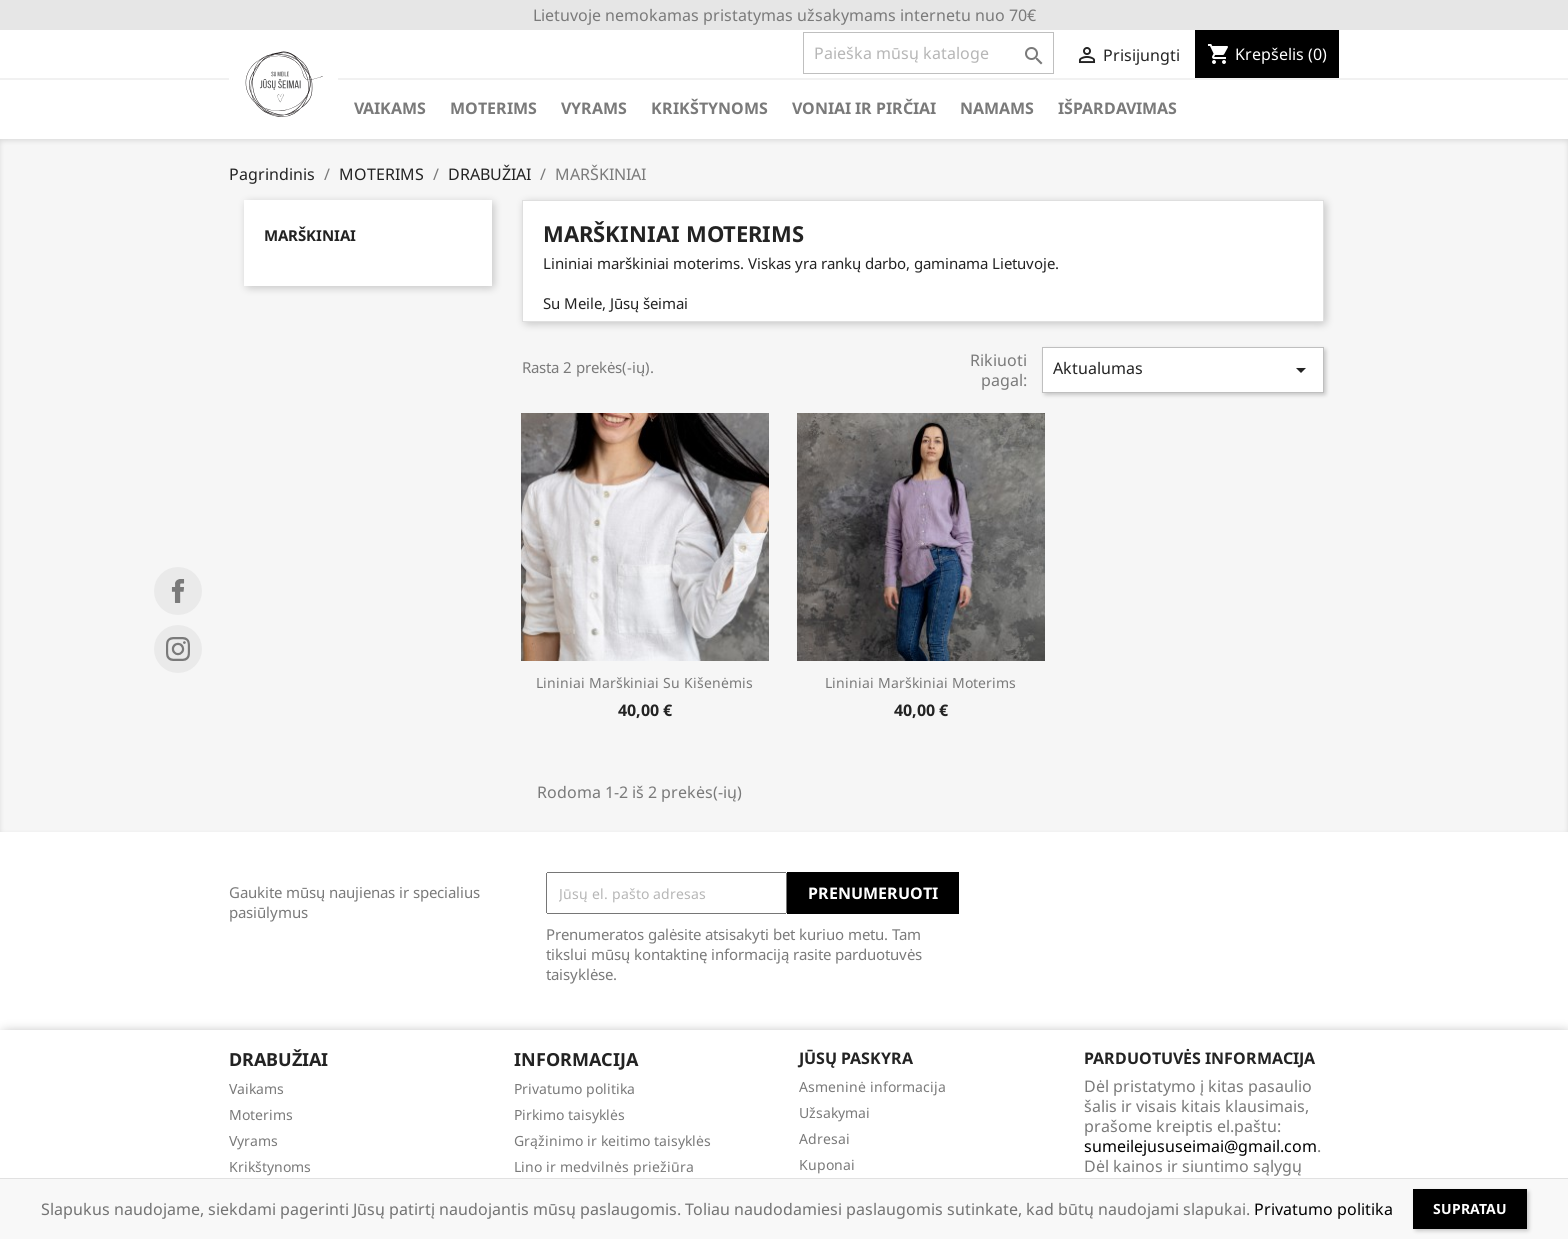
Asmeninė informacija (872, 1086)
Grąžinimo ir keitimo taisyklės (612, 1140)
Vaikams (256, 1088)
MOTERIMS (493, 108)
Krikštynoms (270, 1166)
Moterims (261, 1114)
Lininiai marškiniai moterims (920, 682)
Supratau (1470, 1208)
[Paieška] (928, 53)
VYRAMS (594, 108)
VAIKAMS (390, 108)
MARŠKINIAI (310, 235)
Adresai (824, 1138)
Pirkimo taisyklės (569, 1114)
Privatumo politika (574, 1088)
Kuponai (827, 1164)
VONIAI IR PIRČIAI (864, 108)
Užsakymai (834, 1112)
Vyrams (253, 1140)
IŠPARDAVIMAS (1117, 108)
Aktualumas (1183, 369)
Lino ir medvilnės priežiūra (604, 1166)
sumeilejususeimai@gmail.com (1200, 1146)
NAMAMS (997, 108)
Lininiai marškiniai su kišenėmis (644, 682)
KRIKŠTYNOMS (709, 108)
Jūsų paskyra (856, 1058)
